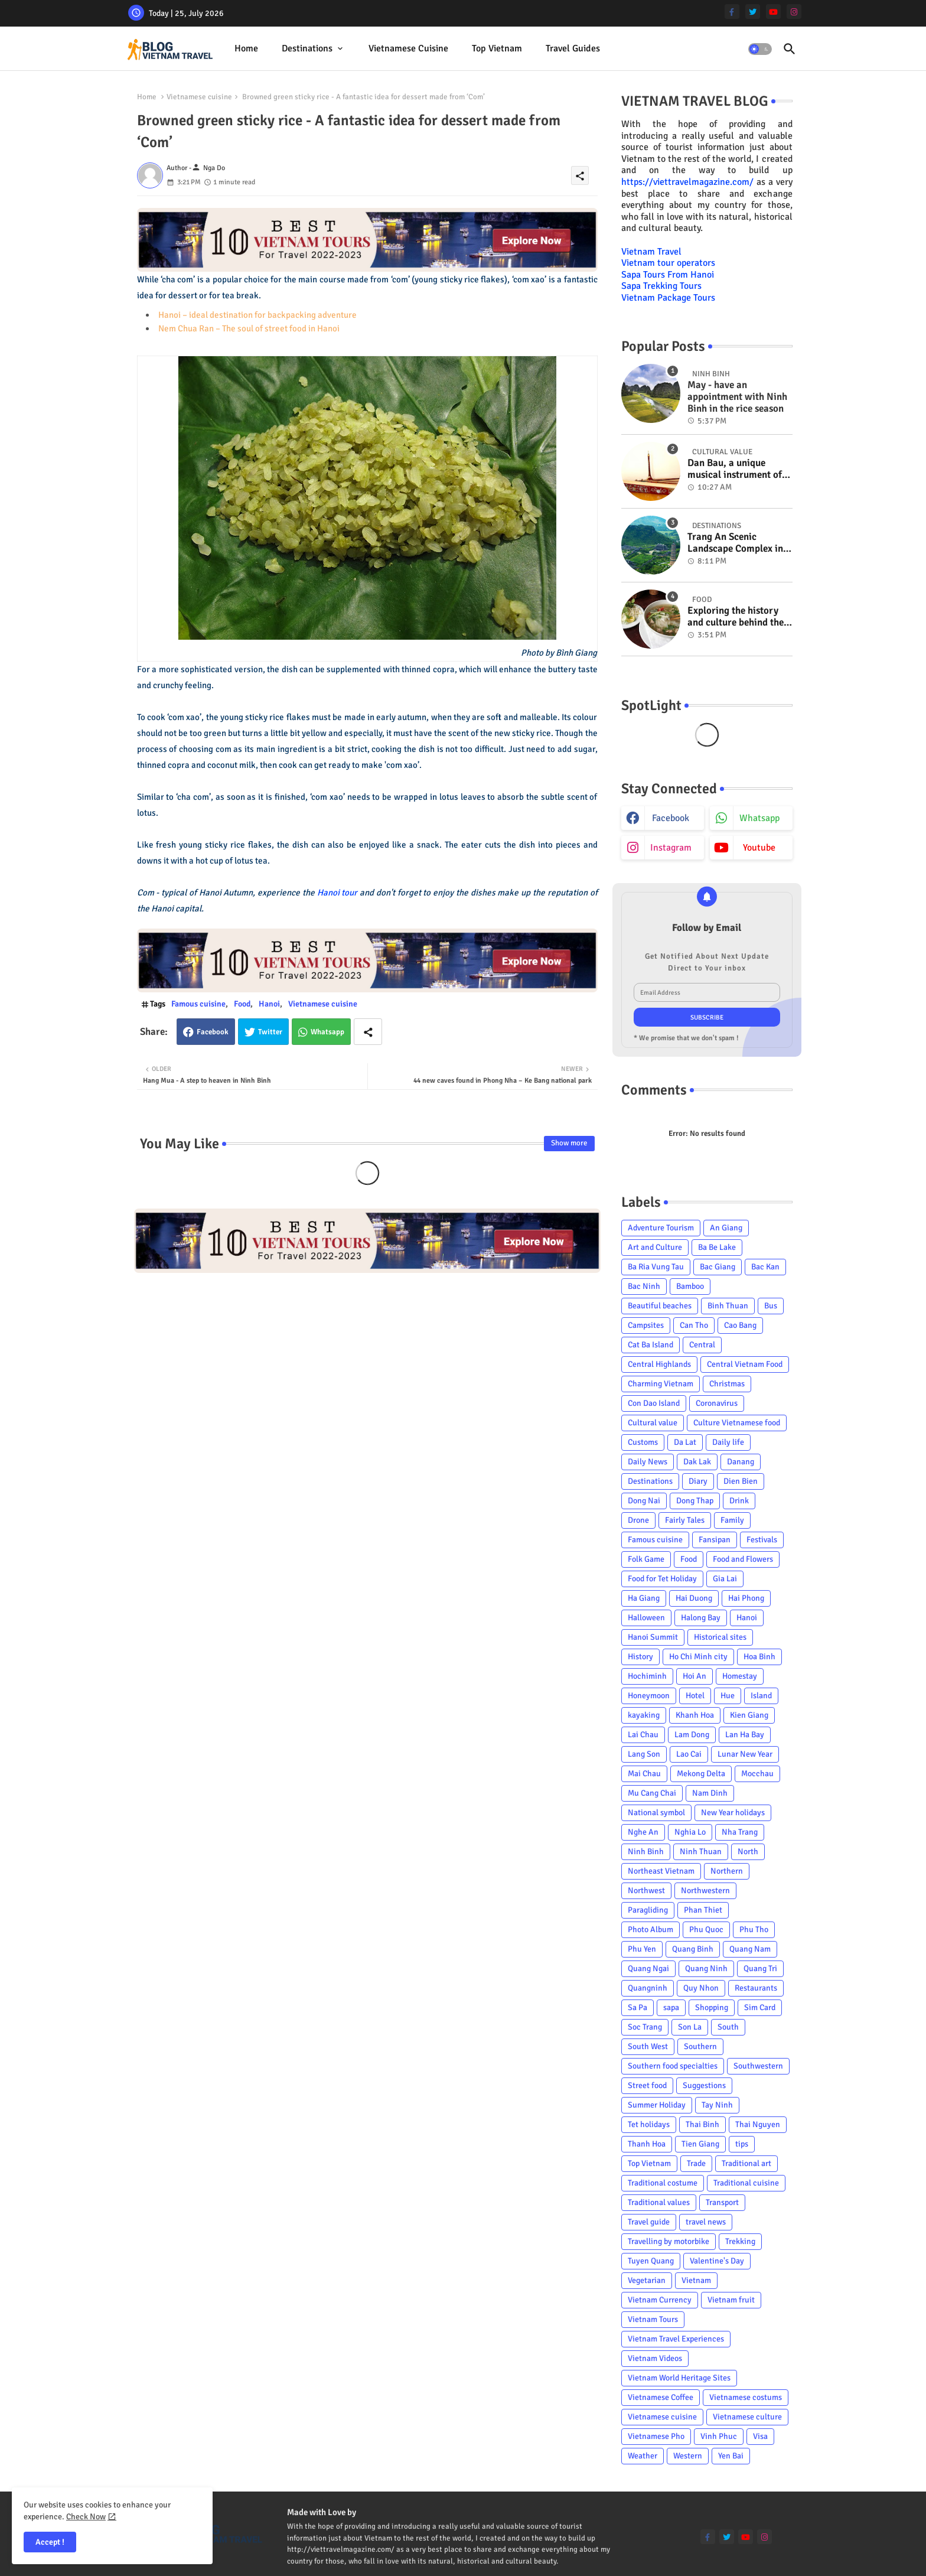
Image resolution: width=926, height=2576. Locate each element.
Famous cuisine (198, 1004)
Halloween (646, 1618)
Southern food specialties (673, 2066)
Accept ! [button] (49, 2542)
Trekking (740, 2241)
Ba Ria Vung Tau (656, 1267)
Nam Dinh (710, 1793)
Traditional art (746, 2163)
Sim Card (759, 2007)
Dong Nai (644, 1501)
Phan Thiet (703, 1910)
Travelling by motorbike (668, 2241)
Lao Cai (689, 1754)
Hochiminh (647, 1676)
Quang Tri (760, 1968)
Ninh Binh (646, 1851)
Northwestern (705, 1890)
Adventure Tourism (661, 1228)
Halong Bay (700, 1618)
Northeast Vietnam (661, 1871)
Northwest (646, 1890)
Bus (770, 1306)
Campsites (646, 1325)
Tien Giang (700, 2144)
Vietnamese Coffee (660, 2397)
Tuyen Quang (651, 2261)
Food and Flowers (743, 1559)
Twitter (270, 1032)
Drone (638, 1520)
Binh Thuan (727, 1306)
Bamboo (690, 1286)
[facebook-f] (732, 11)
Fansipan (715, 1540)
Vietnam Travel (651, 252)
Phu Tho (753, 1929)
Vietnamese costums (745, 2397)
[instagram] (794, 11)
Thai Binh (702, 2124)
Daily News (647, 1462)
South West (648, 2046)
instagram (671, 848)
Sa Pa (637, 2007)
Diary (698, 1481)
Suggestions (704, 2085)
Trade (696, 2163)
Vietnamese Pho (656, 2436)
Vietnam (696, 2280)
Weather (642, 2456)
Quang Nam (750, 1949)
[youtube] (773, 11)
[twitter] (752, 11)
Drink (739, 1501)
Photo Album (650, 1929)
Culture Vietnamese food (736, 1423)
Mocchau (757, 1774)
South (728, 2027)
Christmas (727, 1384)
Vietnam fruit (731, 2300)
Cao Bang (740, 1325)
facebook (670, 818)
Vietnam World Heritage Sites (679, 2378)
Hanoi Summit (653, 1637)
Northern (726, 1871)
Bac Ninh (644, 1286)
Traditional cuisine (746, 2183)
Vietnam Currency (660, 2300)
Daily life (728, 1442)
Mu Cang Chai (652, 1793)
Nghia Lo (690, 1832)
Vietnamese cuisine (408, 48)
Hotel (695, 1696)
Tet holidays (649, 2124)
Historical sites (720, 1637)
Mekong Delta (701, 1774)
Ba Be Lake (717, 1247)
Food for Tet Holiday (662, 1579)
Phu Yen (642, 1949)
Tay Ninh (717, 2105)
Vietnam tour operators (668, 263)
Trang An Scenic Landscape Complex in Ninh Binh (735, 543)
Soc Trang (645, 2027)
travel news (706, 2222)
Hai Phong (746, 1598)
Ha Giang (644, 1598)
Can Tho (694, 1325)
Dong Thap (694, 1501)
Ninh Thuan (701, 1851)
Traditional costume (662, 2183)
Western (687, 2456)
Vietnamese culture (747, 2417)
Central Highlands (659, 1364)
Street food (647, 2085)
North (748, 1851)
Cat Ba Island (650, 1345)
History (640, 1657)
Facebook (213, 1032)
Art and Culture (655, 1247)
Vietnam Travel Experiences (676, 2339)
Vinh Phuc (718, 2436)
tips (741, 2144)
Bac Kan (765, 1267)
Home (246, 48)
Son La (690, 2027)
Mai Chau (644, 1774)
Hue (727, 1696)
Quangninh (647, 1988)
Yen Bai (731, 2456)
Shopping (711, 2007)
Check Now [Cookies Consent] (86, 2517)
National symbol (656, 1813)
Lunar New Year (745, 1754)
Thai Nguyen (757, 2124)
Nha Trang (740, 1832)
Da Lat (685, 1442)
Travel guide (649, 2222)
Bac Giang (717, 1267)
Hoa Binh (759, 1657)
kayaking (644, 1715)
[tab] (246, 49)
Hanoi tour (337, 892)
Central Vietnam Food (744, 1364)
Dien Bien (740, 1481)
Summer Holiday (657, 2105)
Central (702, 1345)
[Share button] (368, 1031)
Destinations (307, 48)
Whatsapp (327, 1032)
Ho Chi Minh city (698, 1657)
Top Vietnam (497, 48)
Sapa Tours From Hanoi (667, 275)
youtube (759, 848)
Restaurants (756, 1988)
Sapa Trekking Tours (661, 286)
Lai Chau (643, 1735)
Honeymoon (649, 1696)
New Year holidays (733, 1813)
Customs (643, 1442)
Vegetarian (647, 2280)
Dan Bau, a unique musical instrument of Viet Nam (734, 469)
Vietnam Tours (653, 2319)
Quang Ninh (706, 1968)
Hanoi (269, 1004)
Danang (740, 1462)
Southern (700, 2046)
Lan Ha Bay (744, 1735)
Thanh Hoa (647, 2144)
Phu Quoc (706, 1929)
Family (732, 1520)
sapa (671, 2007)
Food (242, 1004)
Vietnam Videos (655, 2358)
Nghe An (643, 1832)
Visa (760, 2436)
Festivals (761, 1540)
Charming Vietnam (660, 1384)
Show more (569, 1143)
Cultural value (652, 1423)
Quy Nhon (701, 1988)
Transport (722, 2202)
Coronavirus (717, 1403)
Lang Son (644, 1754)
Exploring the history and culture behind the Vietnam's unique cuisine (735, 617)
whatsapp (759, 818)
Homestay (739, 1676)
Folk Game (646, 1559)
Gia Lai (725, 1579)
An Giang (726, 1228)
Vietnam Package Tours (668, 298)
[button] (760, 49)
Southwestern (758, 2066)
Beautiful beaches (660, 1306)
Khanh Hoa (695, 1715)
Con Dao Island (654, 1403)
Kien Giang (749, 1715)
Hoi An (694, 1676)
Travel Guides (573, 48)
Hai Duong (694, 1598)
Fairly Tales (685, 1520)
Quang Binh (692, 1949)
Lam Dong (691, 1735)
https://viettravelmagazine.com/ (687, 182)
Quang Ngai (648, 1968)
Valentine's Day (717, 2261)
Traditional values (659, 2202)
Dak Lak (697, 1462)
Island (761, 1696)
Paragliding (648, 1910)
